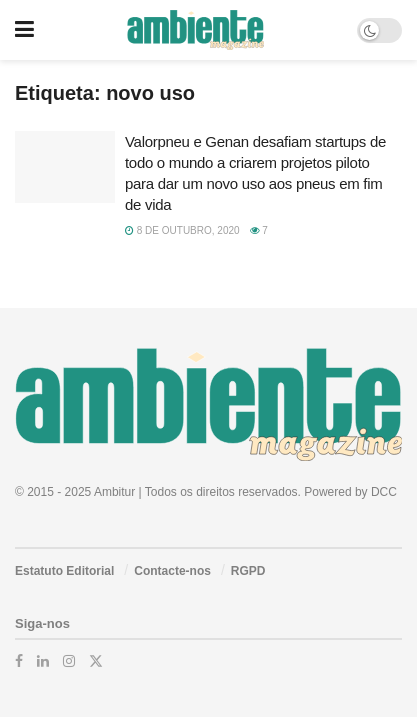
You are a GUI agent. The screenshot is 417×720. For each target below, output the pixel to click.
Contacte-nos (172, 571)
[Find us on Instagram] (69, 661)
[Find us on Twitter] (96, 661)
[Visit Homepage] (195, 30)
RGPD (248, 571)
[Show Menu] (24, 30)
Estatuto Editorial (64, 571)
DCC (384, 492)
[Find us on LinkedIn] (43, 661)
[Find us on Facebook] (19, 661)
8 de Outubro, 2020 (182, 230)
